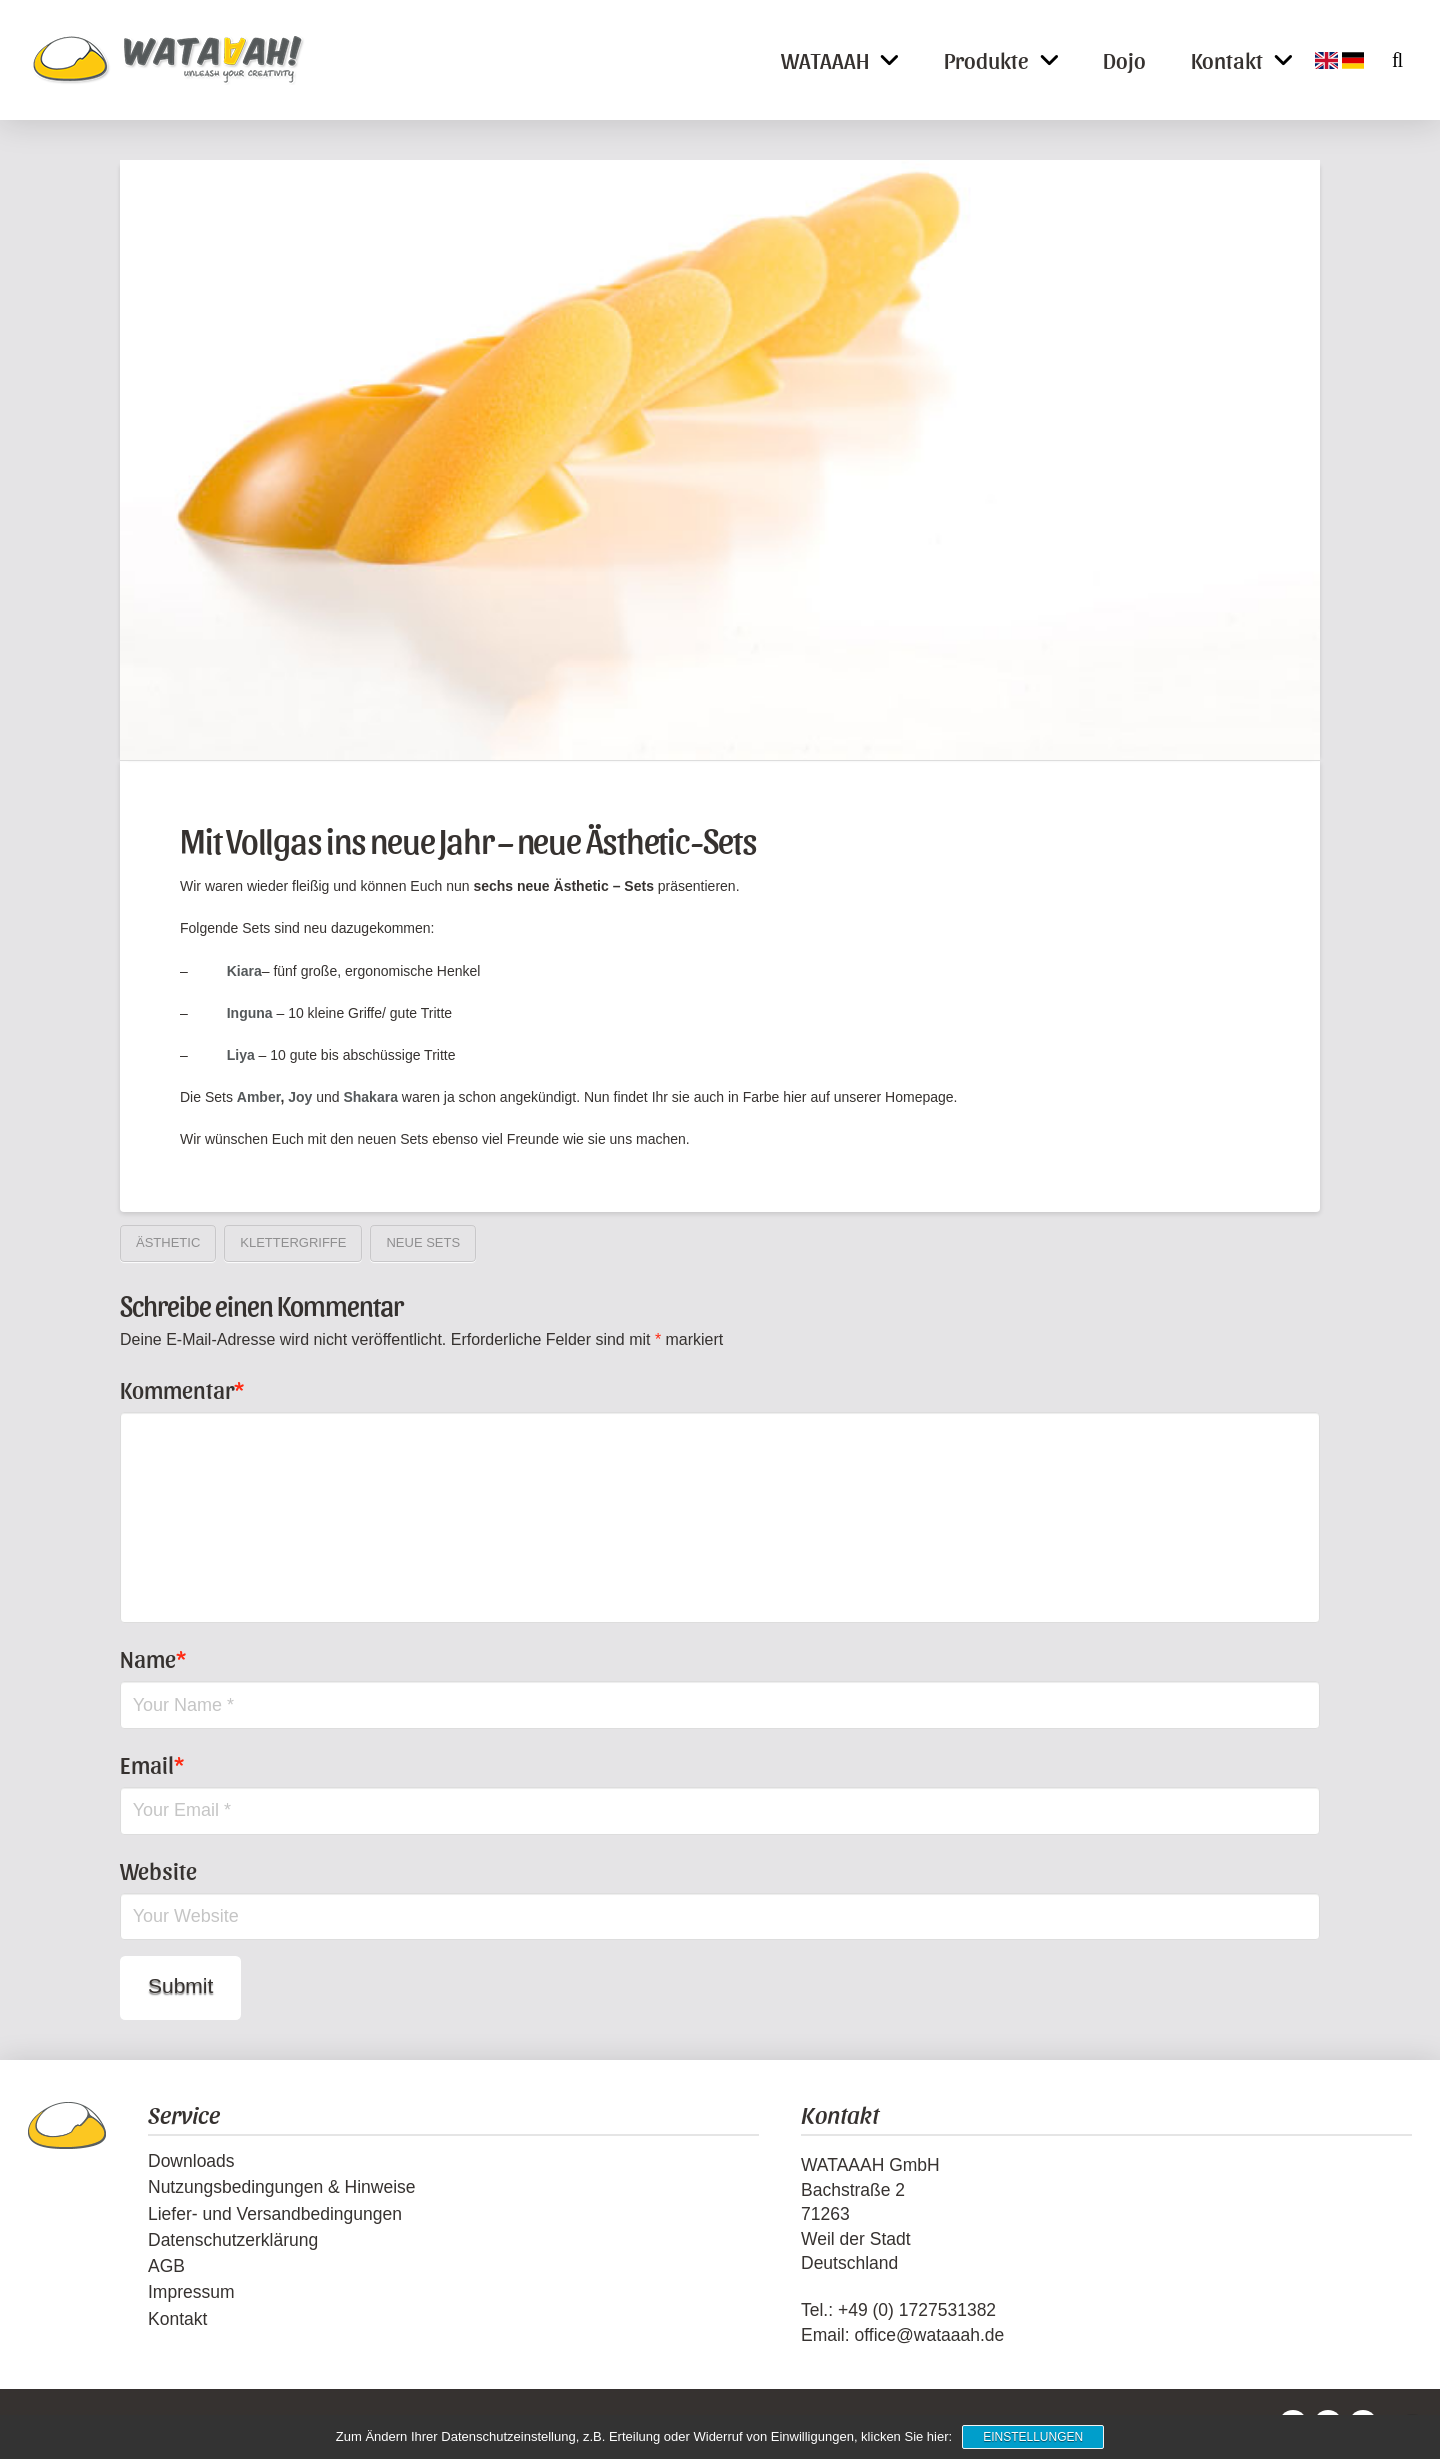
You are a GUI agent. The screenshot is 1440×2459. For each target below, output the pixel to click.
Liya (241, 1055)
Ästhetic (168, 1242)
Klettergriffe (293, 1242)
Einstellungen (1033, 2437)
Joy (300, 1097)
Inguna (250, 1013)
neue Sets (423, 1242)
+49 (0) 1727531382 (917, 2310)
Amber (259, 1097)
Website (158, 1870)
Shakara (370, 1097)
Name (153, 1658)
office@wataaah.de (929, 2335)
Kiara (244, 971)
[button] (1386, 60)
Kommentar (182, 1389)
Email (152, 1764)
